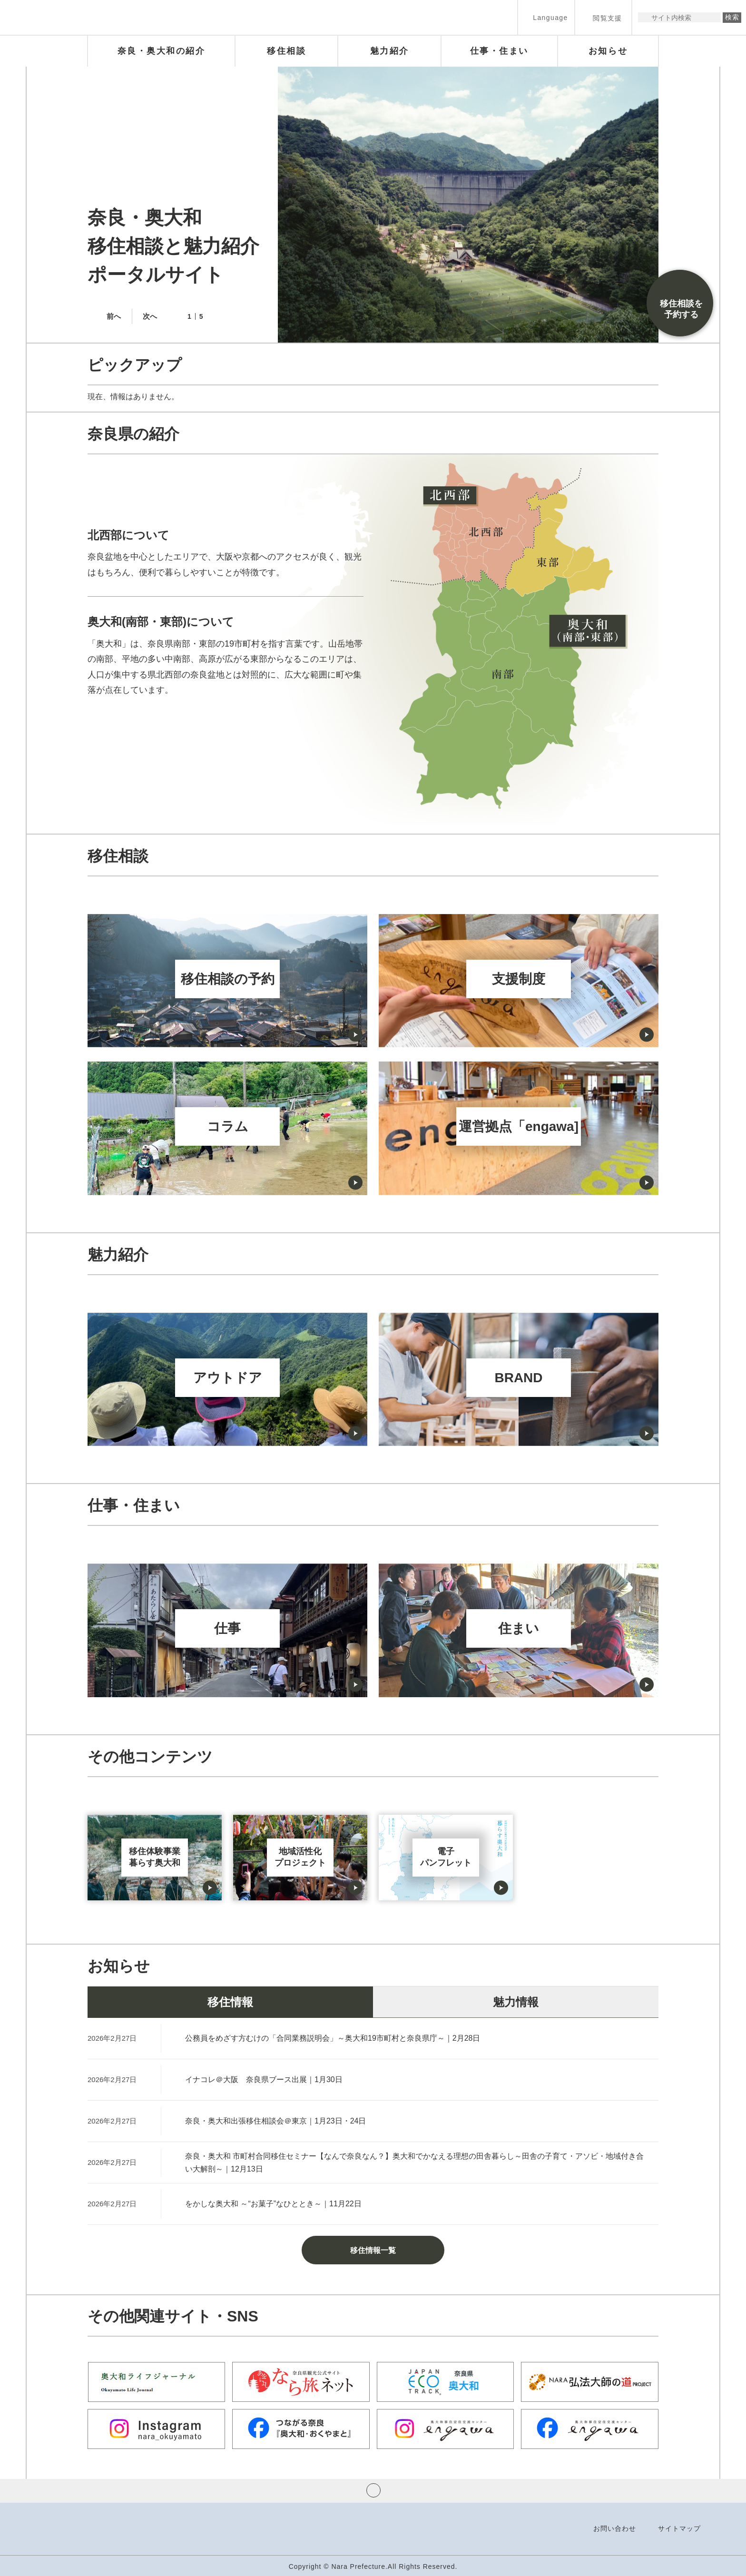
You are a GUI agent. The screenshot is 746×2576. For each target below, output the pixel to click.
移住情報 (230, 2002)
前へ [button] (114, 316)
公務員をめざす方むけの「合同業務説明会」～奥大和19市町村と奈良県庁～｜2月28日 (333, 2038)
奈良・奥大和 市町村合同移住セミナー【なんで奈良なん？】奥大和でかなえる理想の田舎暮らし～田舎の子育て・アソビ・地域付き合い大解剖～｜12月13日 (414, 2162)
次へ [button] (150, 316)
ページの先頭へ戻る (373, 2490)
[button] (546, 17)
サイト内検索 (646, 17)
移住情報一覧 (373, 2250)
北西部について (128, 535)
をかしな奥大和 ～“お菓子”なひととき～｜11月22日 (273, 2204)
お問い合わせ (614, 2528)
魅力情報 (516, 2002)
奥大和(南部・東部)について (161, 621)
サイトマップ (679, 2528)
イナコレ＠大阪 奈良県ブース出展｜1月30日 (264, 2079)
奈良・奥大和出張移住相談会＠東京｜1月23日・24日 (275, 2121)
